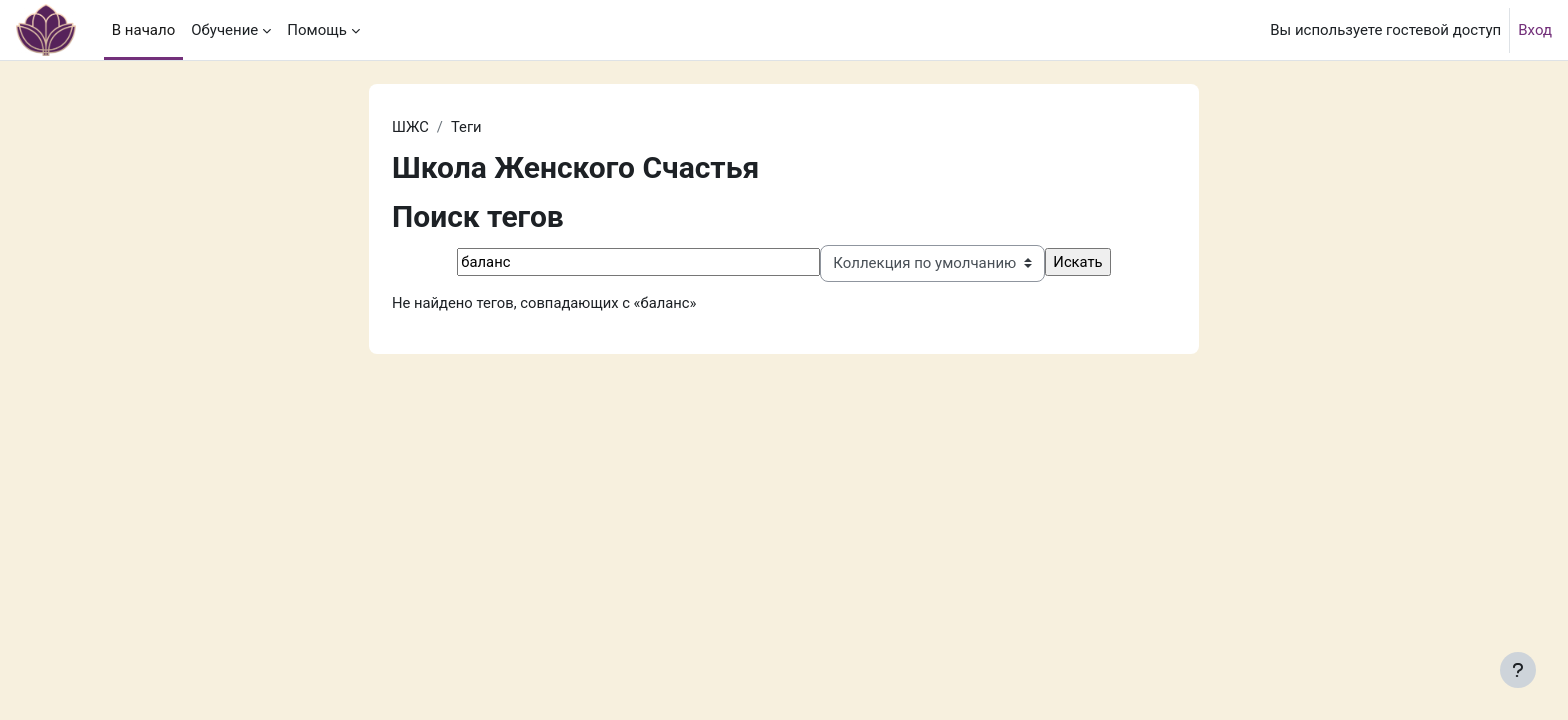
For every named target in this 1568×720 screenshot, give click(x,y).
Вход (1535, 30)
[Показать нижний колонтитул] (1518, 670)
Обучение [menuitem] (224, 30)
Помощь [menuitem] (317, 30)
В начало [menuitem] (143, 30)
